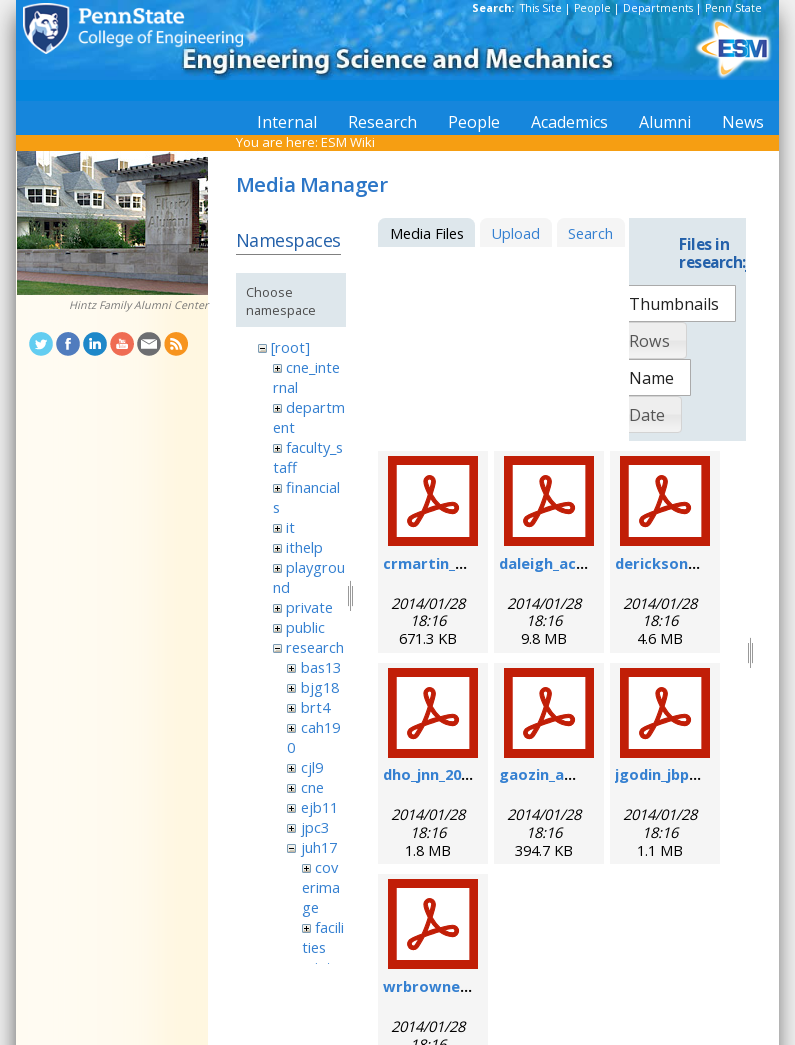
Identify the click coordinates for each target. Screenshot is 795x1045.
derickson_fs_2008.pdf (695, 563)
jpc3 (315, 827)
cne (312, 787)
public (305, 627)
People (592, 8)
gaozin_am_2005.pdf (572, 774)
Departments (658, 8)
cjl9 (312, 767)
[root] (290, 347)
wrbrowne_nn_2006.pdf (467, 986)
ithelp (304, 547)
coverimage (321, 887)
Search (590, 233)
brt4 (315, 707)
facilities (323, 937)
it (290, 527)
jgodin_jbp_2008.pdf (685, 774)
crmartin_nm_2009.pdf (464, 563)
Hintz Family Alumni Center (138, 305)
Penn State (733, 8)
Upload (515, 233)
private (309, 607)
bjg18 (320, 687)
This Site (541, 8)
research (315, 647)
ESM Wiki (348, 142)
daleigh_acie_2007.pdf (577, 563)
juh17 (319, 847)
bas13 (321, 667)
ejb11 (319, 807)
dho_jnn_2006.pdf (444, 774)
